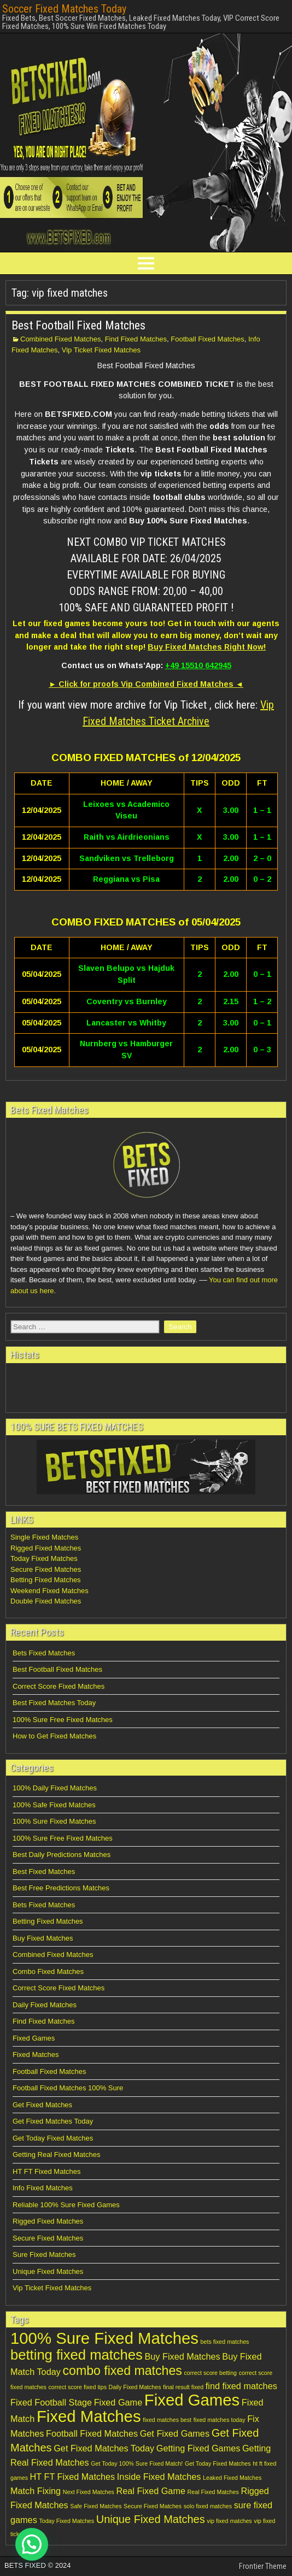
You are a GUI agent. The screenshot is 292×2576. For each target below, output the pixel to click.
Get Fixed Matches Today (53, 2121)
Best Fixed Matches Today (54, 1703)
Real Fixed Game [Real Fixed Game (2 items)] (150, 2491)
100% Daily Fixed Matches (55, 1788)
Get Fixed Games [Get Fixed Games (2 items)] (174, 2433)
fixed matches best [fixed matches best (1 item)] (167, 2419)
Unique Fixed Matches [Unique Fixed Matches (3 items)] (150, 2519)
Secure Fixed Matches (45, 1569)
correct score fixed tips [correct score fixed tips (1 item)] (77, 2387)
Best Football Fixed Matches (78, 325)
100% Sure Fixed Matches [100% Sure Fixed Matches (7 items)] (104, 2338)
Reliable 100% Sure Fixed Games (66, 2205)
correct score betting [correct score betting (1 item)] (210, 2372)
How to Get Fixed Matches (54, 1736)
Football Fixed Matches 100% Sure (68, 2088)
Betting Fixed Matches (45, 1580)
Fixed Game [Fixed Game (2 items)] (118, 2402)
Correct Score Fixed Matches (58, 1686)
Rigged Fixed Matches (45, 1548)
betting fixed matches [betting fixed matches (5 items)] (76, 2354)
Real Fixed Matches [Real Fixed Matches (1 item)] (213, 2492)
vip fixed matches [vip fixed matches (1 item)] (229, 2521)
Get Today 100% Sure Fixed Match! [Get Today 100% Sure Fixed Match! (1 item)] (137, 2463)
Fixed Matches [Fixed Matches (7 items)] (89, 2416)
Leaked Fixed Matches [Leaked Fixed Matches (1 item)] (232, 2477)
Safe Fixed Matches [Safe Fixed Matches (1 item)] (95, 2506)
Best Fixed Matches (44, 1871)
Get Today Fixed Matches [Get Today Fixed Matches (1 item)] (218, 2463)
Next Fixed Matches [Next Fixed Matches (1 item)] (88, 2492)
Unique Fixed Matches (48, 2271)
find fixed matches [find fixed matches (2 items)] (241, 2386)
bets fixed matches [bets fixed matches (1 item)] (225, 2341)
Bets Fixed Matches (44, 1653)
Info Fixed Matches (43, 2188)
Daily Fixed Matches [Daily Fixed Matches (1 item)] (135, 2387)
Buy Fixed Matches (43, 1938)
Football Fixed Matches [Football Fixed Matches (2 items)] (92, 2433)
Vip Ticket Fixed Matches (101, 350)
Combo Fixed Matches (48, 1971)
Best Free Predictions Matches (61, 1888)
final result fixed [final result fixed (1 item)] (183, 2387)
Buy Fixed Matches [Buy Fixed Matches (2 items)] (182, 2356)
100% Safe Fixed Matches (54, 1805)
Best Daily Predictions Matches (61, 1854)
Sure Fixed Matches (44, 2254)
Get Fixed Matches (42, 2105)
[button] (31, 2544)
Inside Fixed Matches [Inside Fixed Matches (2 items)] (159, 2476)
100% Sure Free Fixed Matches (63, 1720)
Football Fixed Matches (207, 339)
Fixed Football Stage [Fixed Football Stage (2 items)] (51, 2402)
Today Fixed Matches (44, 1558)
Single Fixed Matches (44, 1537)
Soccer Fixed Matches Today (64, 8)
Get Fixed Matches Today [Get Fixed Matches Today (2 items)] (104, 2448)
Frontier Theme (263, 2566)
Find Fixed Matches (136, 339)
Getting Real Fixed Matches (56, 2154)
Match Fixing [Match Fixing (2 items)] (35, 2491)
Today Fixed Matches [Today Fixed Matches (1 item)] (66, 2521)
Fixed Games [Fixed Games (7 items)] (192, 2400)
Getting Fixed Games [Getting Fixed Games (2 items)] (198, 2448)
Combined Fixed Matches (60, 339)
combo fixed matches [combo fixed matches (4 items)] (122, 2370)
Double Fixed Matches (45, 1601)
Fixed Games (34, 2038)
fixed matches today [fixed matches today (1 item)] (220, 2419)
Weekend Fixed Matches (49, 1591)
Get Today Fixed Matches (53, 2138)
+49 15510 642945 (198, 665)
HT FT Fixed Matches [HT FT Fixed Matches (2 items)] (72, 2476)
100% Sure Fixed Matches (54, 1821)
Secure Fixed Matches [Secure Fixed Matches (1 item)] (153, 2506)
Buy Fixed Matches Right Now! (207, 646)
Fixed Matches (36, 2054)
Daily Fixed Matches (45, 2005)
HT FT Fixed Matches (47, 2171)
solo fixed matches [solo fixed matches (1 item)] (208, 2506)
